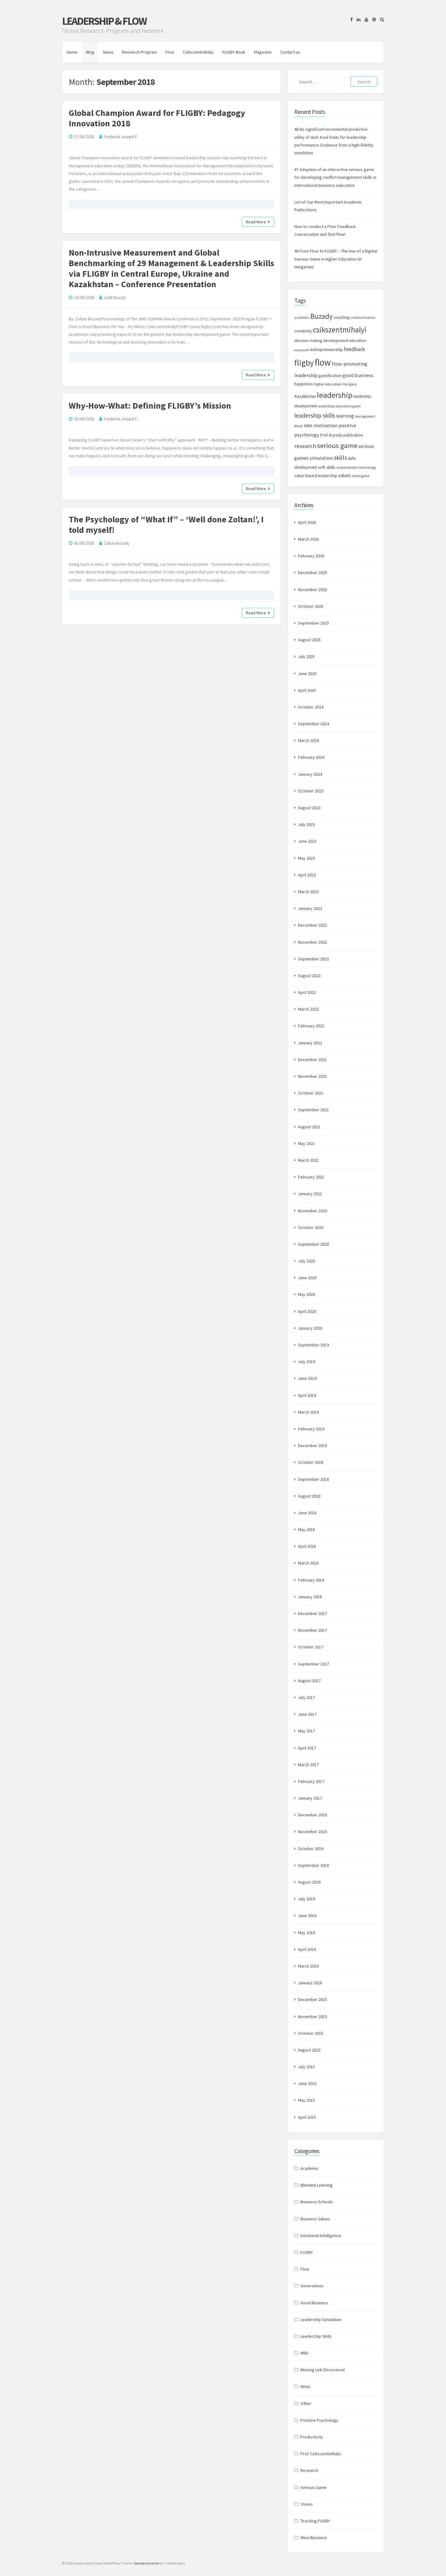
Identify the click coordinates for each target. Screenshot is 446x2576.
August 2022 (309, 975)
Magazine (263, 52)
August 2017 (309, 1680)
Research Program (139, 52)
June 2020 (307, 1277)
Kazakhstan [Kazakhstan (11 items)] (305, 396)
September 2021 (313, 1109)
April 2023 (307, 875)
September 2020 (313, 1244)
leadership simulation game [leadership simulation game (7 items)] (339, 406)
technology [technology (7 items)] (367, 467)
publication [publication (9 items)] (353, 435)
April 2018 (307, 1546)
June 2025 (307, 673)
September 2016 (313, 1865)
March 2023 (308, 891)
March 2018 (308, 1563)
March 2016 (308, 1966)
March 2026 (308, 539)
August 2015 (309, 2050)
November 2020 (312, 1210)
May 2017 (306, 1731)
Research (309, 2470)
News (108, 52)
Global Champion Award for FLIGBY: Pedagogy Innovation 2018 (157, 118)
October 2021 (310, 1093)
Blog (90, 52)
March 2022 (308, 1009)
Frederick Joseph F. (121, 136)
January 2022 (310, 1043)
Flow (169, 52)
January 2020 (310, 1328)
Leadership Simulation (320, 2319)
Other (305, 2403)
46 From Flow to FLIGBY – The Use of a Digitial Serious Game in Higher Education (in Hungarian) (335, 258)
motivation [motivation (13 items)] (325, 425)
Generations (311, 2286)
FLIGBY (306, 2252)
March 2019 (308, 1412)
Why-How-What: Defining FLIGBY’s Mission (150, 405)
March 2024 (308, 740)
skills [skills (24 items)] (340, 458)
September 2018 (313, 1479)
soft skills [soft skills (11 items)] (326, 467)
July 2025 (306, 656)
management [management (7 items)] (365, 416)
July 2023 (306, 824)
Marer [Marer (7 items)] (298, 426)
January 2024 (310, 774)
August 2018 (309, 1496)
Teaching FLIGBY (315, 2521)
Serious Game (313, 2487)
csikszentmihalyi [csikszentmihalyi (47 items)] (340, 330)
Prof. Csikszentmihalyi (320, 2453)
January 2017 (310, 1798)
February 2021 (311, 1177)
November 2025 (312, 589)
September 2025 (313, 623)
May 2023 (306, 858)
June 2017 (307, 1714)
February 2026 (311, 556)
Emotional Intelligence (320, 2235)
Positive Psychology (319, 2420)
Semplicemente (146, 2563)
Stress (306, 2504)
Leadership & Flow (104, 21)
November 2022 (312, 942)
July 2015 (306, 2066)
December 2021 (312, 1059)
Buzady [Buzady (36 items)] (321, 316)
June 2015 (307, 2083)
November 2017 (312, 1630)
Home (72, 52)
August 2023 (309, 807)
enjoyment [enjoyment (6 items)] (301, 350)
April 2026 (307, 522)
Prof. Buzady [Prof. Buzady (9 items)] (331, 435)
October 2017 (310, 1647)
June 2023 (307, 841)
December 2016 (312, 1815)
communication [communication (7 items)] (362, 317)
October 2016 (310, 1848)
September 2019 (313, 1345)
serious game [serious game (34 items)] (337, 445)
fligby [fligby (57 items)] (304, 363)
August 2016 (309, 1882)
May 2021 (306, 1143)
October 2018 (310, 1462)
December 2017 (312, 1613)
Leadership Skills (316, 2336)
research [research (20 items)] (305, 446)
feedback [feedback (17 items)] (354, 349)
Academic (309, 2168)
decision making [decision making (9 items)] (308, 340)
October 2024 (310, 707)
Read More (258, 222)
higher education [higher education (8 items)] (328, 384)
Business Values (315, 2219)
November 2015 (312, 2016)
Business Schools (316, 2202)
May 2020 (306, 1294)
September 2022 (313, 959)
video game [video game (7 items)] (360, 476)
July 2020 (306, 1261)
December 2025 (312, 572)
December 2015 (312, 1999)
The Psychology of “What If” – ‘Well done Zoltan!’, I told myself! (166, 524)
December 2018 (312, 1445)
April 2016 (307, 1949)
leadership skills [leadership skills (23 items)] (314, 415)
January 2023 (310, 908)
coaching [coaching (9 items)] (341, 317)
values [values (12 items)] (344, 475)
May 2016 (306, 1932)
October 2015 (310, 2033)
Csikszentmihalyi (198, 52)
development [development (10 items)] (335, 340)
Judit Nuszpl (115, 297)
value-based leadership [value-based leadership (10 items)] (315, 475)
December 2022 (312, 925)
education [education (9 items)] (357, 340)
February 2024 (311, 757)
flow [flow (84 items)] (323, 362)
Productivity (311, 2437)
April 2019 (307, 1395)
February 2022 (311, 1026)
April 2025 (307, 690)
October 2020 (310, 1227)
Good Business (314, 2303)
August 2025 (309, 640)
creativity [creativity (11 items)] (303, 331)
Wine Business (313, 2537)
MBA (304, 2353)
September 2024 (313, 723)
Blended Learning (316, 2185)
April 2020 (307, 1311)
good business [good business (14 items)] (358, 375)
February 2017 (311, 1781)
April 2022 (307, 992)
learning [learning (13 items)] (345, 416)
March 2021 (308, 1160)
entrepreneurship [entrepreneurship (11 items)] (326, 349)
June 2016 (307, 1915)
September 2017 (313, 1664)
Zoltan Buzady (116, 543)
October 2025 (310, 606)
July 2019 (306, 1361)
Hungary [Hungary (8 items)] (350, 384)
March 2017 (308, 1764)
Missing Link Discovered (322, 2369)
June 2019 (307, 1378)
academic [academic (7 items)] (301, 317)
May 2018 (306, 1529)
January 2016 (310, 1983)
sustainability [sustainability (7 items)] (346, 467)
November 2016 (312, 1831)
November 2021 (312, 1076)
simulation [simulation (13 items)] (321, 458)
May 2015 (306, 2100)
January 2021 (310, 1193)
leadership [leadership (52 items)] (334, 395)
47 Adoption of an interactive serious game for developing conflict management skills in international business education (335, 177)
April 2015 (307, 2117)
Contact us (290, 52)
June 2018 (307, 1513)
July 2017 (306, 1697)
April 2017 (307, 1748)
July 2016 (306, 1899)
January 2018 (310, 1597)
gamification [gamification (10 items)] (330, 375)
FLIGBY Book (233, 52)
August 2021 (309, 1127)
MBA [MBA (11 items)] (308, 425)
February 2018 (311, 1580)
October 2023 (310, 791)
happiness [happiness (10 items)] (303, 384)
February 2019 (311, 1429)
